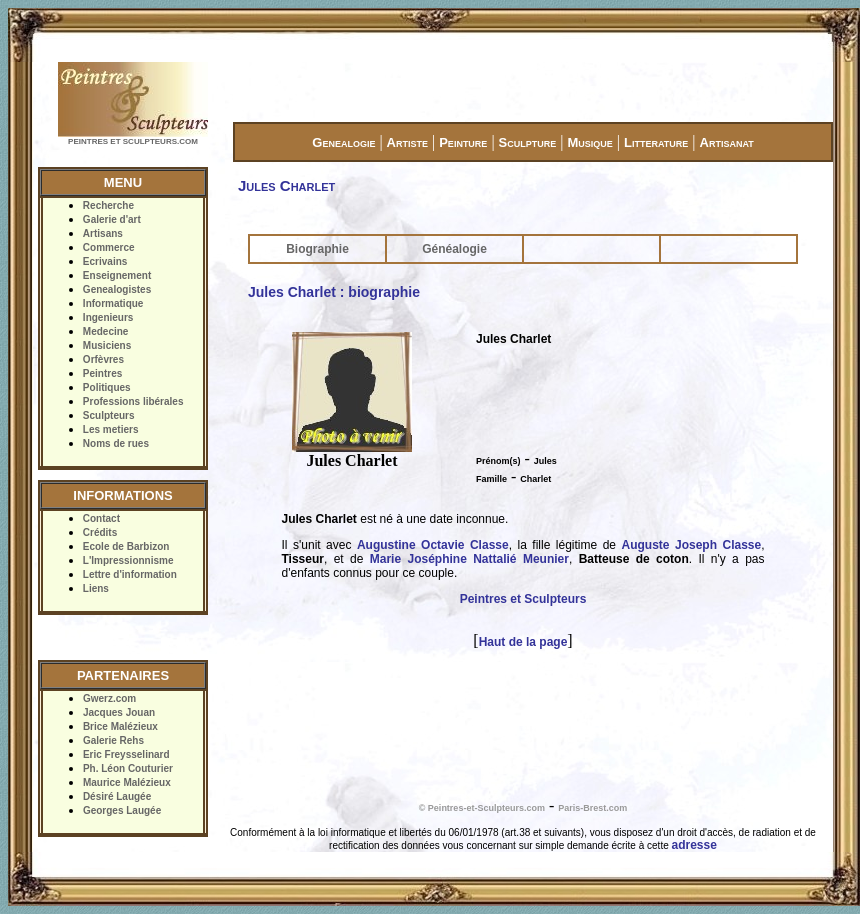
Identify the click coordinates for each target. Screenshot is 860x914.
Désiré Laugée (117, 796)
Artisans (103, 233)
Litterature (656, 142)
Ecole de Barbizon (126, 546)
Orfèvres (103, 359)
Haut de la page (523, 642)
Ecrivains (105, 261)
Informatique (113, 303)
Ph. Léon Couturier (128, 768)
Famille (491, 479)
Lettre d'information (130, 574)
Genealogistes (117, 289)
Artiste (407, 142)
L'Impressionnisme (128, 560)
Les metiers (111, 429)
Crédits (100, 532)
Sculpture (528, 142)
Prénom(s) (498, 461)
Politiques (107, 387)
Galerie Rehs (113, 740)
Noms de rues (116, 443)
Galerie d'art (112, 219)
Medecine (106, 331)
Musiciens (107, 345)
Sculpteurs (109, 415)
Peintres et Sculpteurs (523, 599)
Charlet (535, 479)
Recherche (108, 205)
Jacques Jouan (119, 712)
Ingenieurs (108, 317)
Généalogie (454, 249)
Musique (589, 142)
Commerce (109, 247)
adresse (694, 845)
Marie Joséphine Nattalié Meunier (469, 559)
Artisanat (727, 142)
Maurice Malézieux (127, 782)
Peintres (102, 373)
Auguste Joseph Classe (691, 545)
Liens (96, 588)
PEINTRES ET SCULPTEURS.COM (133, 141)
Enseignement (117, 275)
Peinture (463, 142)
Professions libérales (133, 401)
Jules (545, 461)
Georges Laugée (122, 810)
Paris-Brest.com (592, 808)
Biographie (317, 249)
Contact (101, 518)
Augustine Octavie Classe (433, 545)
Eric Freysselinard (126, 754)
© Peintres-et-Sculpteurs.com (482, 808)
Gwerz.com (109, 698)
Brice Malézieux (120, 726)
